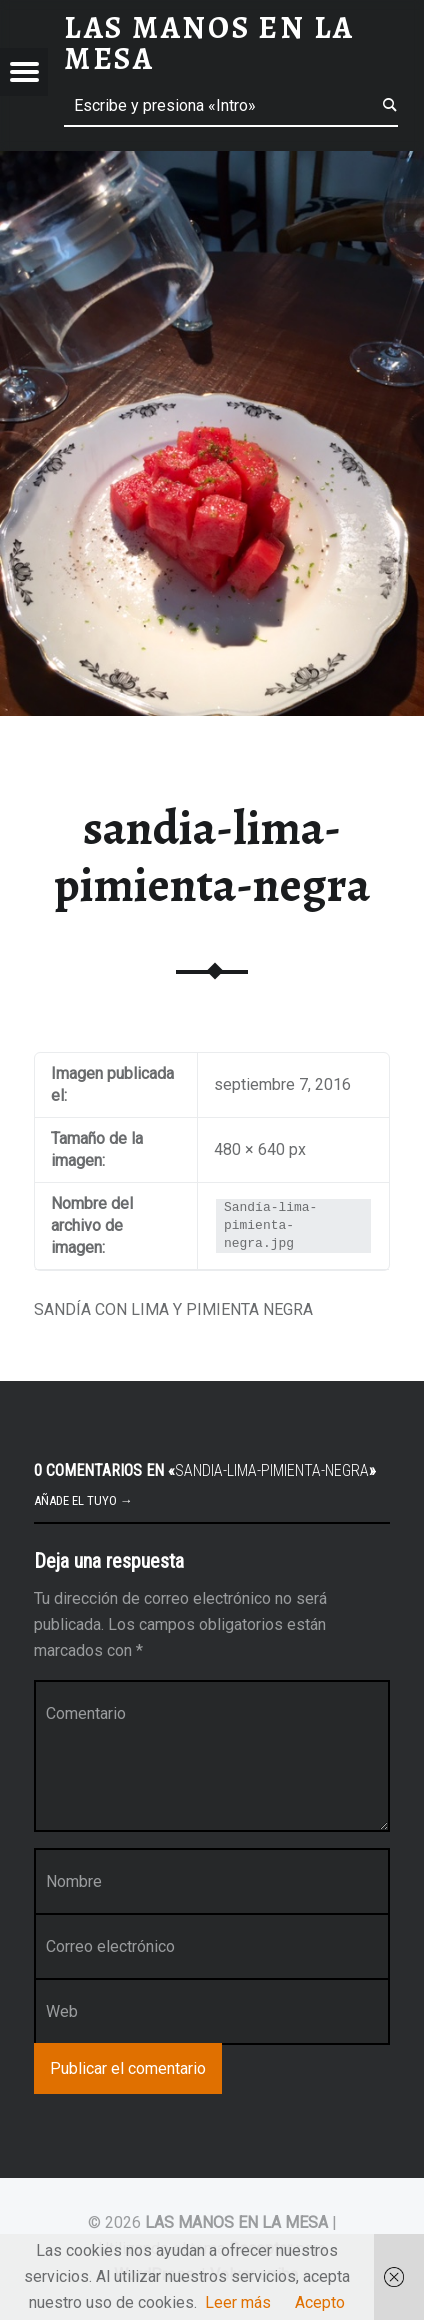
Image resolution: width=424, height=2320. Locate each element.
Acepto (320, 2302)
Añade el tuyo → (83, 1500)
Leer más (238, 2302)
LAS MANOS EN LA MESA (236, 2222)
